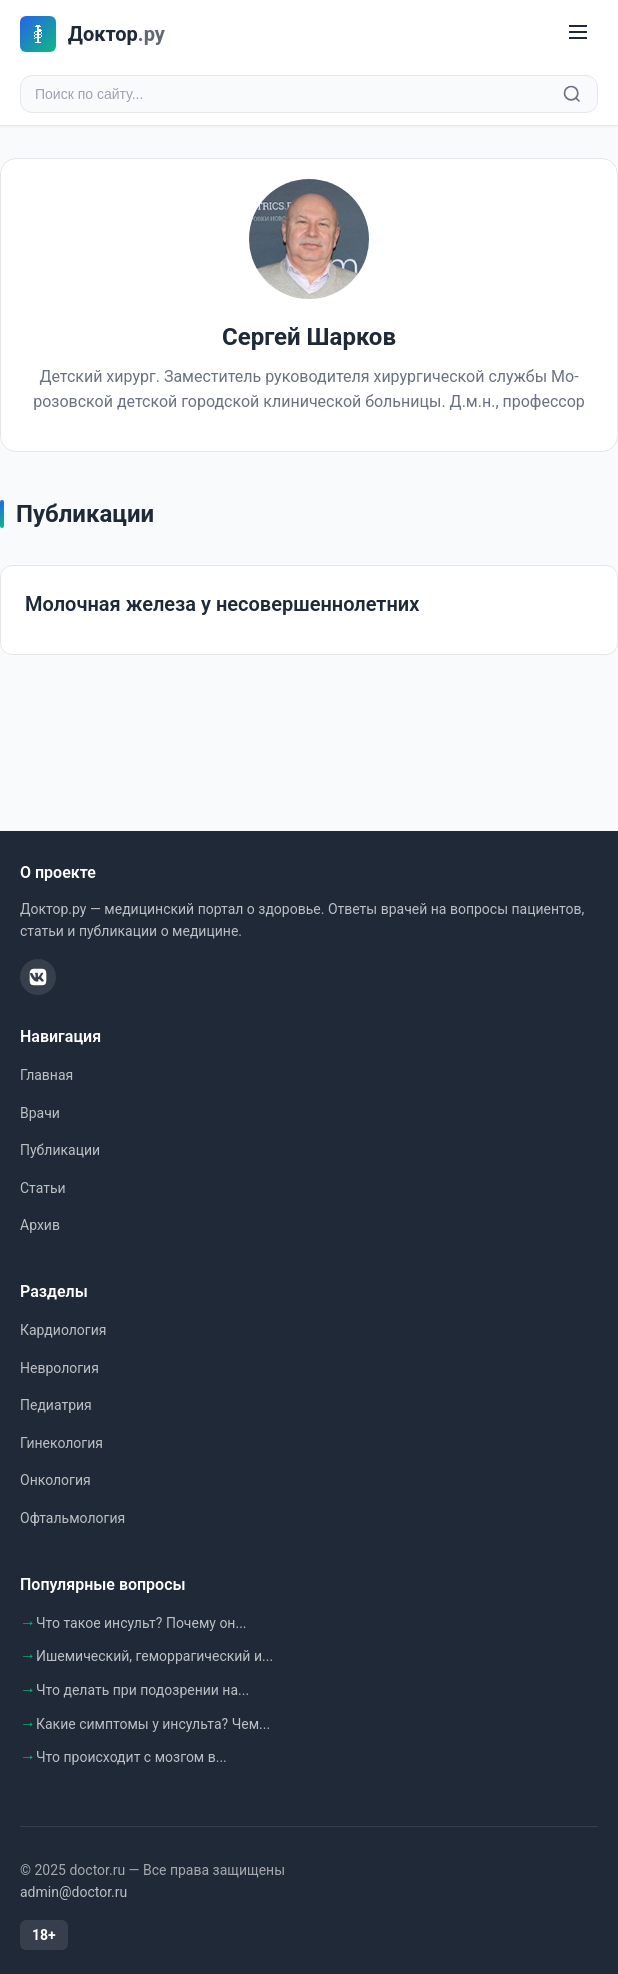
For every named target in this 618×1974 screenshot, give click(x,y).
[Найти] (572, 94)
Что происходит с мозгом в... (131, 1757)
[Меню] (578, 33)
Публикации (60, 1150)
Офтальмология (72, 1518)
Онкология (55, 1480)
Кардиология (63, 1330)
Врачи (40, 1113)
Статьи (43, 1188)
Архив (40, 1225)
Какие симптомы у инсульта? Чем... (153, 1724)
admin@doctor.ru (73, 1892)
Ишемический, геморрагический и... (154, 1656)
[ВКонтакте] (38, 977)
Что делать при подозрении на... (142, 1690)
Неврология (59, 1368)
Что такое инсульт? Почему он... (141, 1623)
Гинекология (61, 1443)
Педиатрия (56, 1405)
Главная (46, 1075)
